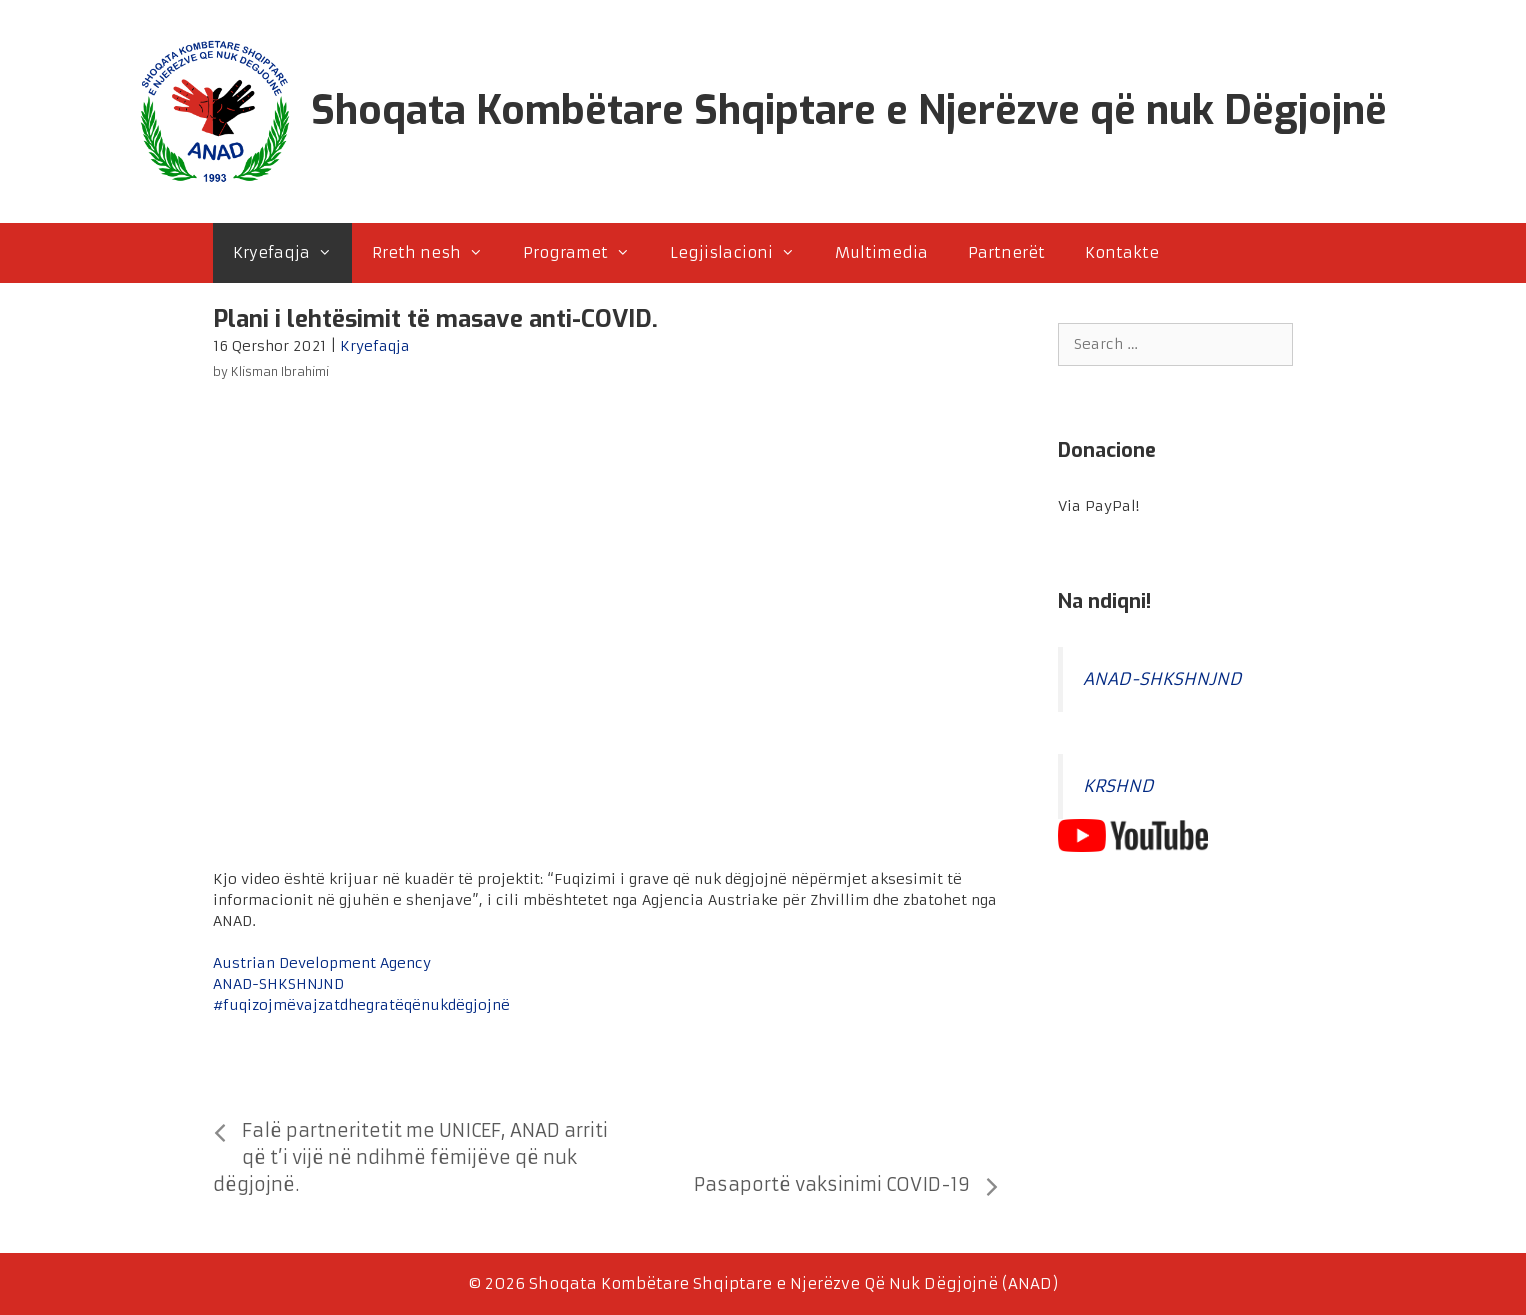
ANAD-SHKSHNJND (278, 984)
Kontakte (1122, 252)
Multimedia (881, 252)
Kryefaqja (292, 253)
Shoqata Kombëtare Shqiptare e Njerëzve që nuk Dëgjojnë (849, 110)
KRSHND (1118, 786)
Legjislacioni (742, 253)
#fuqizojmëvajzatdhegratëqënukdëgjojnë (361, 1005)
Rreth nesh (437, 253)
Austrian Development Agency (322, 963)
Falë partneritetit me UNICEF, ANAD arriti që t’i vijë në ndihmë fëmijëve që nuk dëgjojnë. (410, 1157)
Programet (586, 253)
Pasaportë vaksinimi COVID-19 (832, 1184)
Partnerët (1006, 252)
